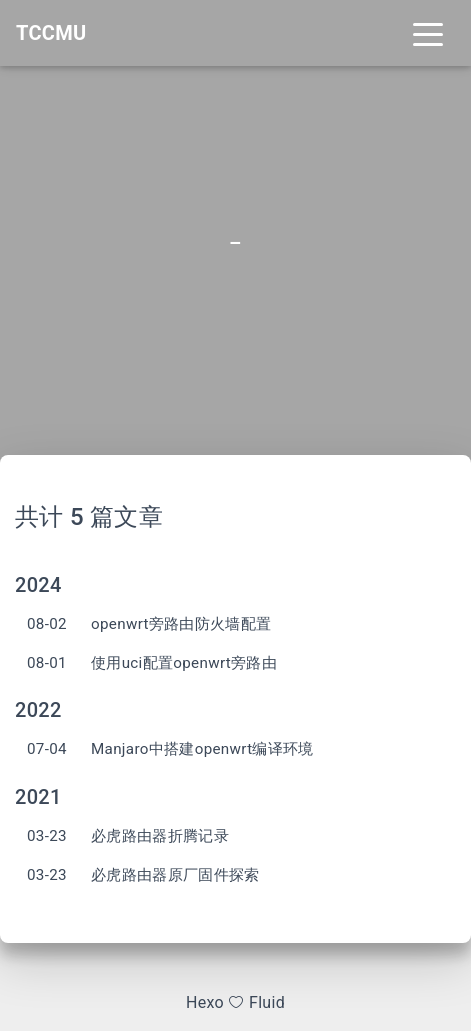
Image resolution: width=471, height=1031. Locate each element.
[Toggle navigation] (428, 33)
